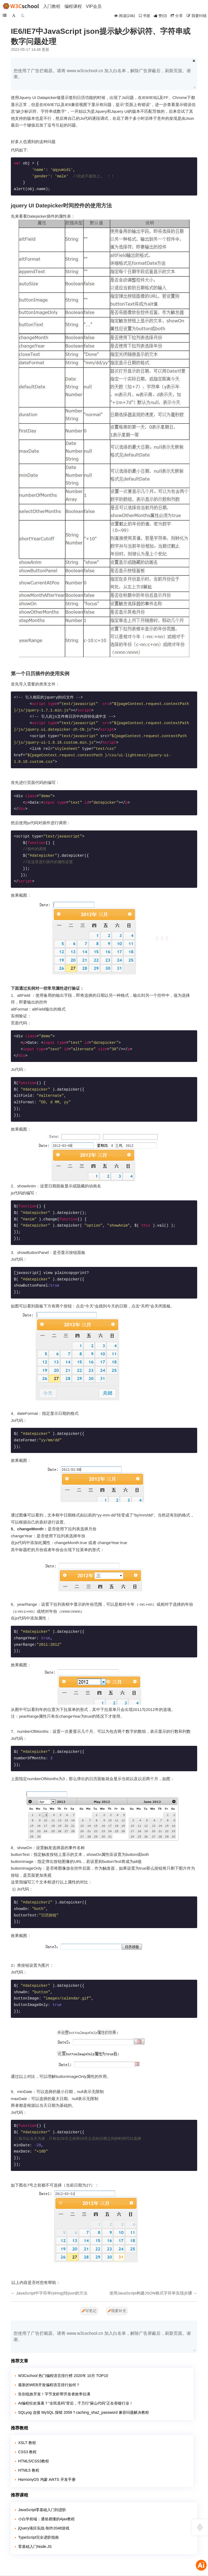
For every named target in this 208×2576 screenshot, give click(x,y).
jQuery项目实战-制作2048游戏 (43, 2528)
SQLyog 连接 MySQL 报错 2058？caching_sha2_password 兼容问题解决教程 (83, 2412)
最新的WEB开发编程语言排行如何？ (49, 2385)
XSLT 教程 (27, 2443)
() (160, 16)
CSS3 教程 (27, 2452)
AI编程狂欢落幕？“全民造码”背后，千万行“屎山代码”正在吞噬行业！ (75, 2403)
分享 (177, 16)
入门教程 (51, 6)
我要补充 (117, 2311)
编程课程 (73, 6)
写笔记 (89, 2311)
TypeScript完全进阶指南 (38, 2537)
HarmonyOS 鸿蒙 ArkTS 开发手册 (47, 2479)
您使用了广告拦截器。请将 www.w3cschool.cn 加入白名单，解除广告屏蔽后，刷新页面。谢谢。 (102, 73)
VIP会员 (94, 6)
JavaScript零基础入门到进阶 (42, 2510)
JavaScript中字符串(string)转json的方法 (51, 2293)
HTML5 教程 (28, 2470)
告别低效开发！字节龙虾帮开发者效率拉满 (54, 2394)
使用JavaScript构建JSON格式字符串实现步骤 (150, 2293)
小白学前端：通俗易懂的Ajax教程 (46, 2519)
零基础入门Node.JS (35, 2546)
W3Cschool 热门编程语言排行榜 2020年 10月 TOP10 (63, 2375)
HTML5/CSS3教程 (33, 2461)
